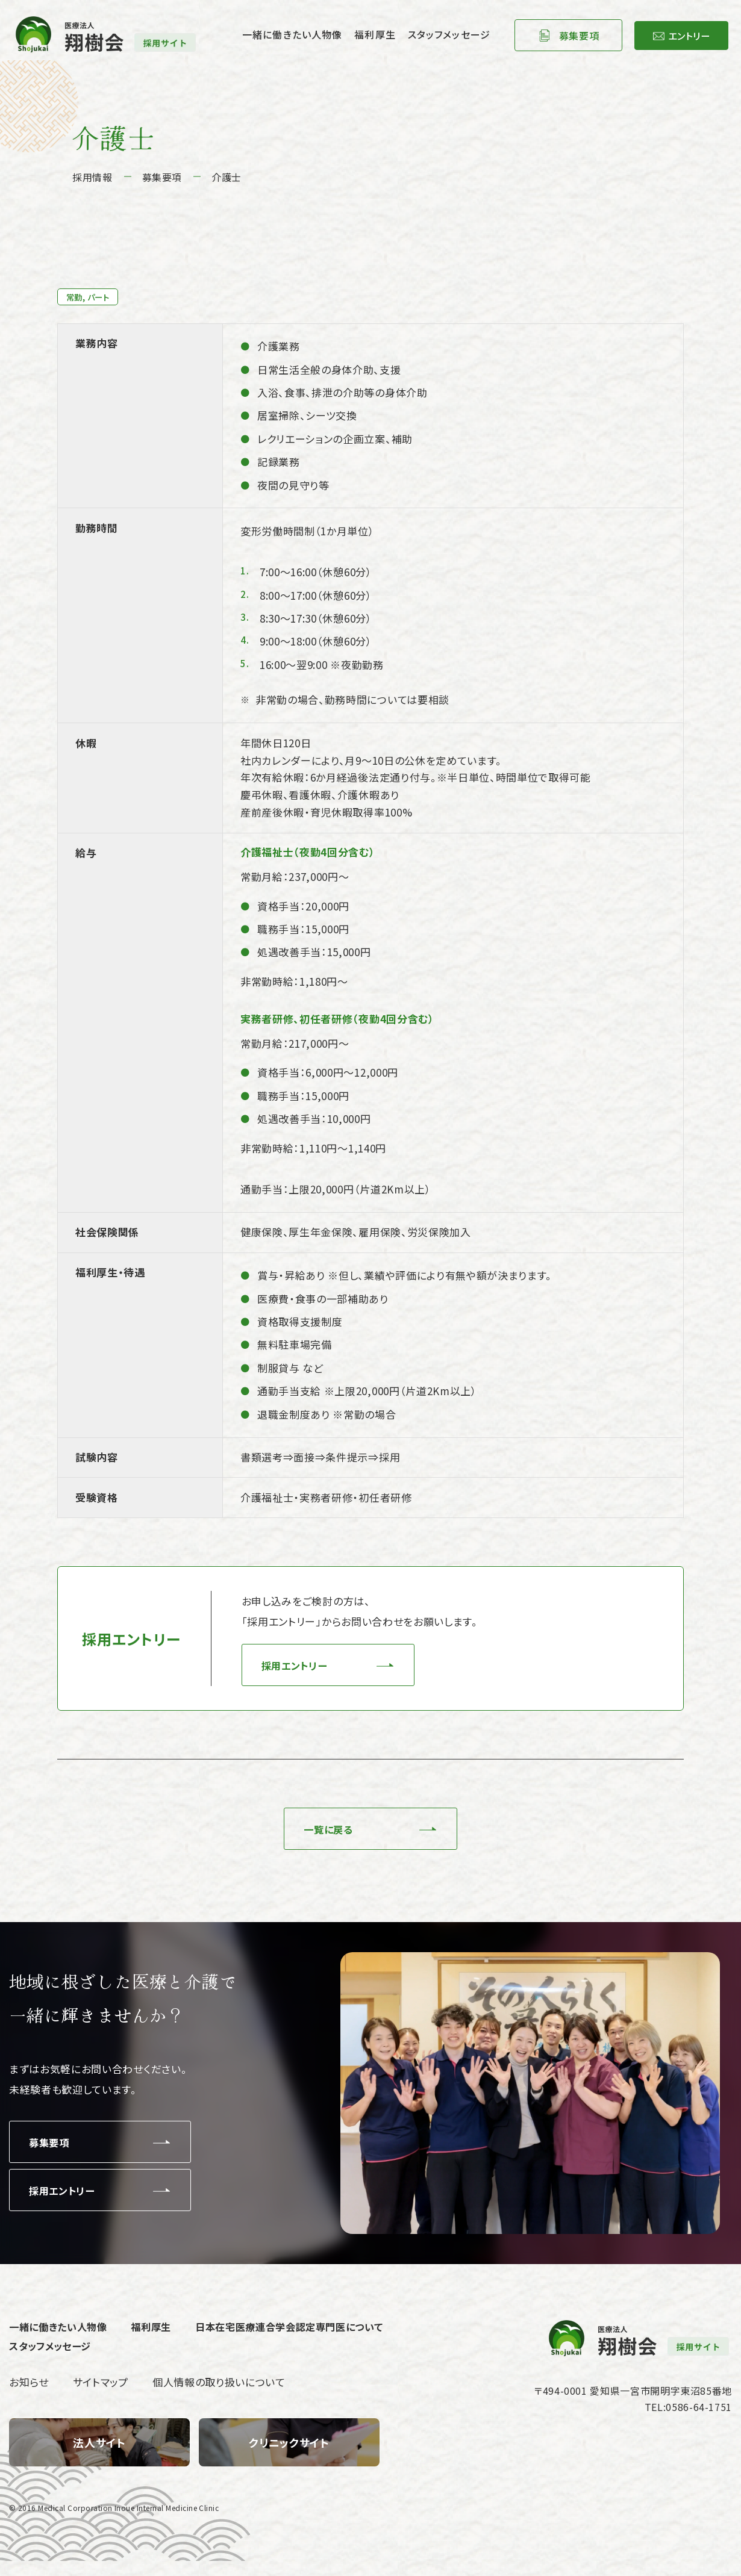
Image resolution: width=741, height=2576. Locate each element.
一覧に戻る (325, 1835)
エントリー (680, 39)
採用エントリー (298, 1668)
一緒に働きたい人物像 (276, 38)
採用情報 (92, 177)
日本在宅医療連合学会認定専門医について (304, 2336)
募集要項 (563, 39)
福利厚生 (358, 38)
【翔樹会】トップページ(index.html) (99, 2457)
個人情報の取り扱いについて (219, 2397)
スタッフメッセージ (433, 38)
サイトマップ (100, 2397)
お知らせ (29, 2397)
